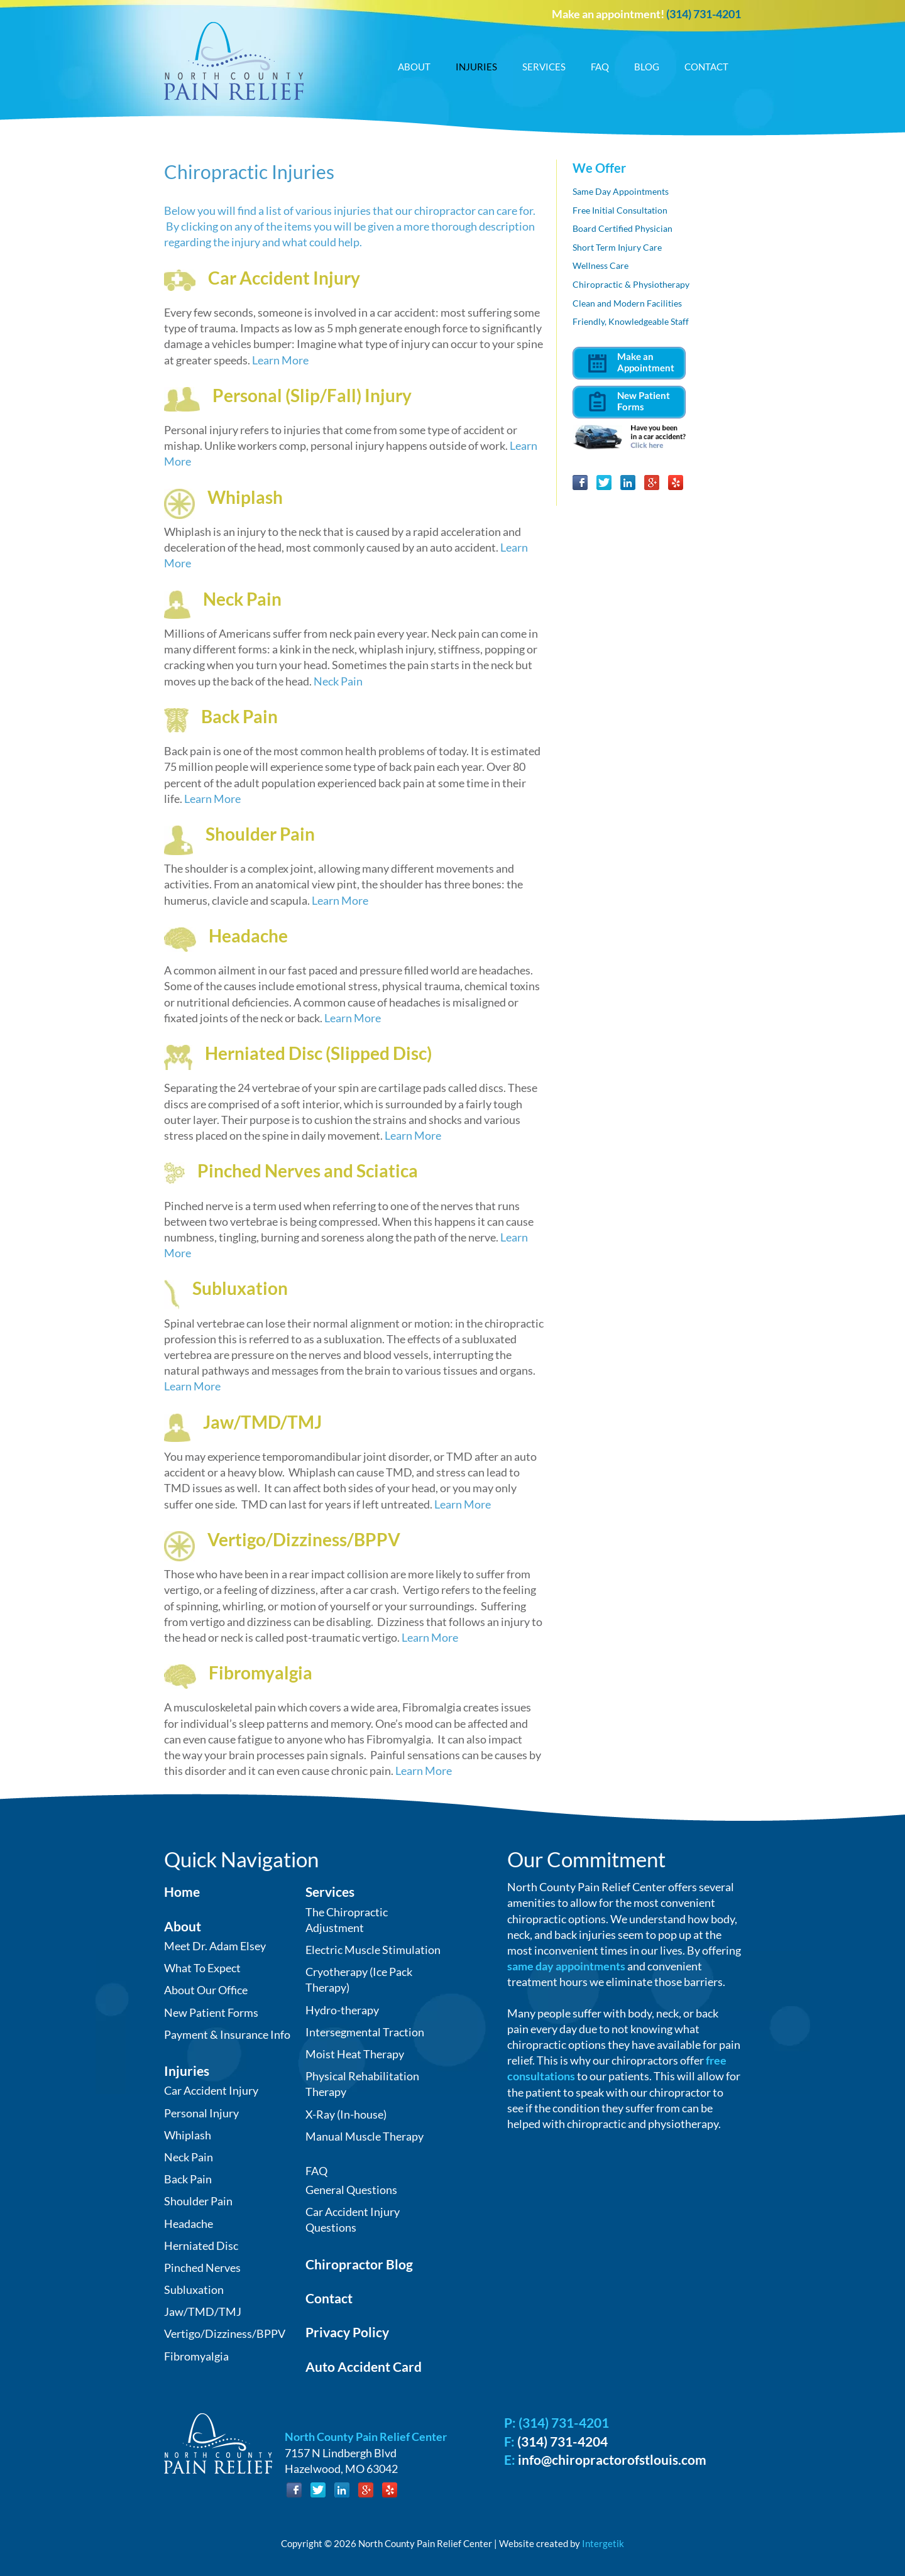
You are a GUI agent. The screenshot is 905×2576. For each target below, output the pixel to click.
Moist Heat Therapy (354, 2054)
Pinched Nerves (202, 2267)
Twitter (604, 482)
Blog (646, 66)
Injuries (476, 66)
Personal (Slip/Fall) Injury (312, 395)
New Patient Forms (211, 2012)
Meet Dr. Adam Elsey (215, 1946)
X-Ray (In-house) (346, 2114)
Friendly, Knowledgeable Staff (631, 321)
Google (651, 482)
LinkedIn (627, 482)
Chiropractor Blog (359, 2264)
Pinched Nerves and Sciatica (307, 1170)
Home (182, 1891)
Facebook (580, 482)
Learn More (280, 360)
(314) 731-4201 (703, 14)
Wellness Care (600, 265)
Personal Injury (201, 2113)
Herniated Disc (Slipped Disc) (318, 1053)
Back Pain (239, 716)
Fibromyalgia (260, 1672)
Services (544, 66)
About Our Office (206, 1990)
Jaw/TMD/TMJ (262, 1422)
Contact (706, 66)
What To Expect (202, 1968)
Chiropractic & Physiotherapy (631, 284)
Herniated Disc (201, 2245)
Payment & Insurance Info (227, 2034)
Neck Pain (242, 598)
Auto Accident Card (363, 2366)
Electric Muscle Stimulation (373, 1950)
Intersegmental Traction (364, 2032)
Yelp (675, 482)
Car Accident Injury (284, 277)
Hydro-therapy (342, 2010)
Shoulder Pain (260, 833)
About (414, 66)
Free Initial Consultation (620, 210)
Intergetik (603, 2543)
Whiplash (245, 497)
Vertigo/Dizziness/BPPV (303, 1539)
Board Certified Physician (622, 228)
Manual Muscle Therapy (364, 2136)
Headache (248, 935)
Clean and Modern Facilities (627, 303)
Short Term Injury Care (617, 247)
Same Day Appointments (621, 191)
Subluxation (240, 1288)
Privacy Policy (347, 2332)
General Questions (351, 2190)
